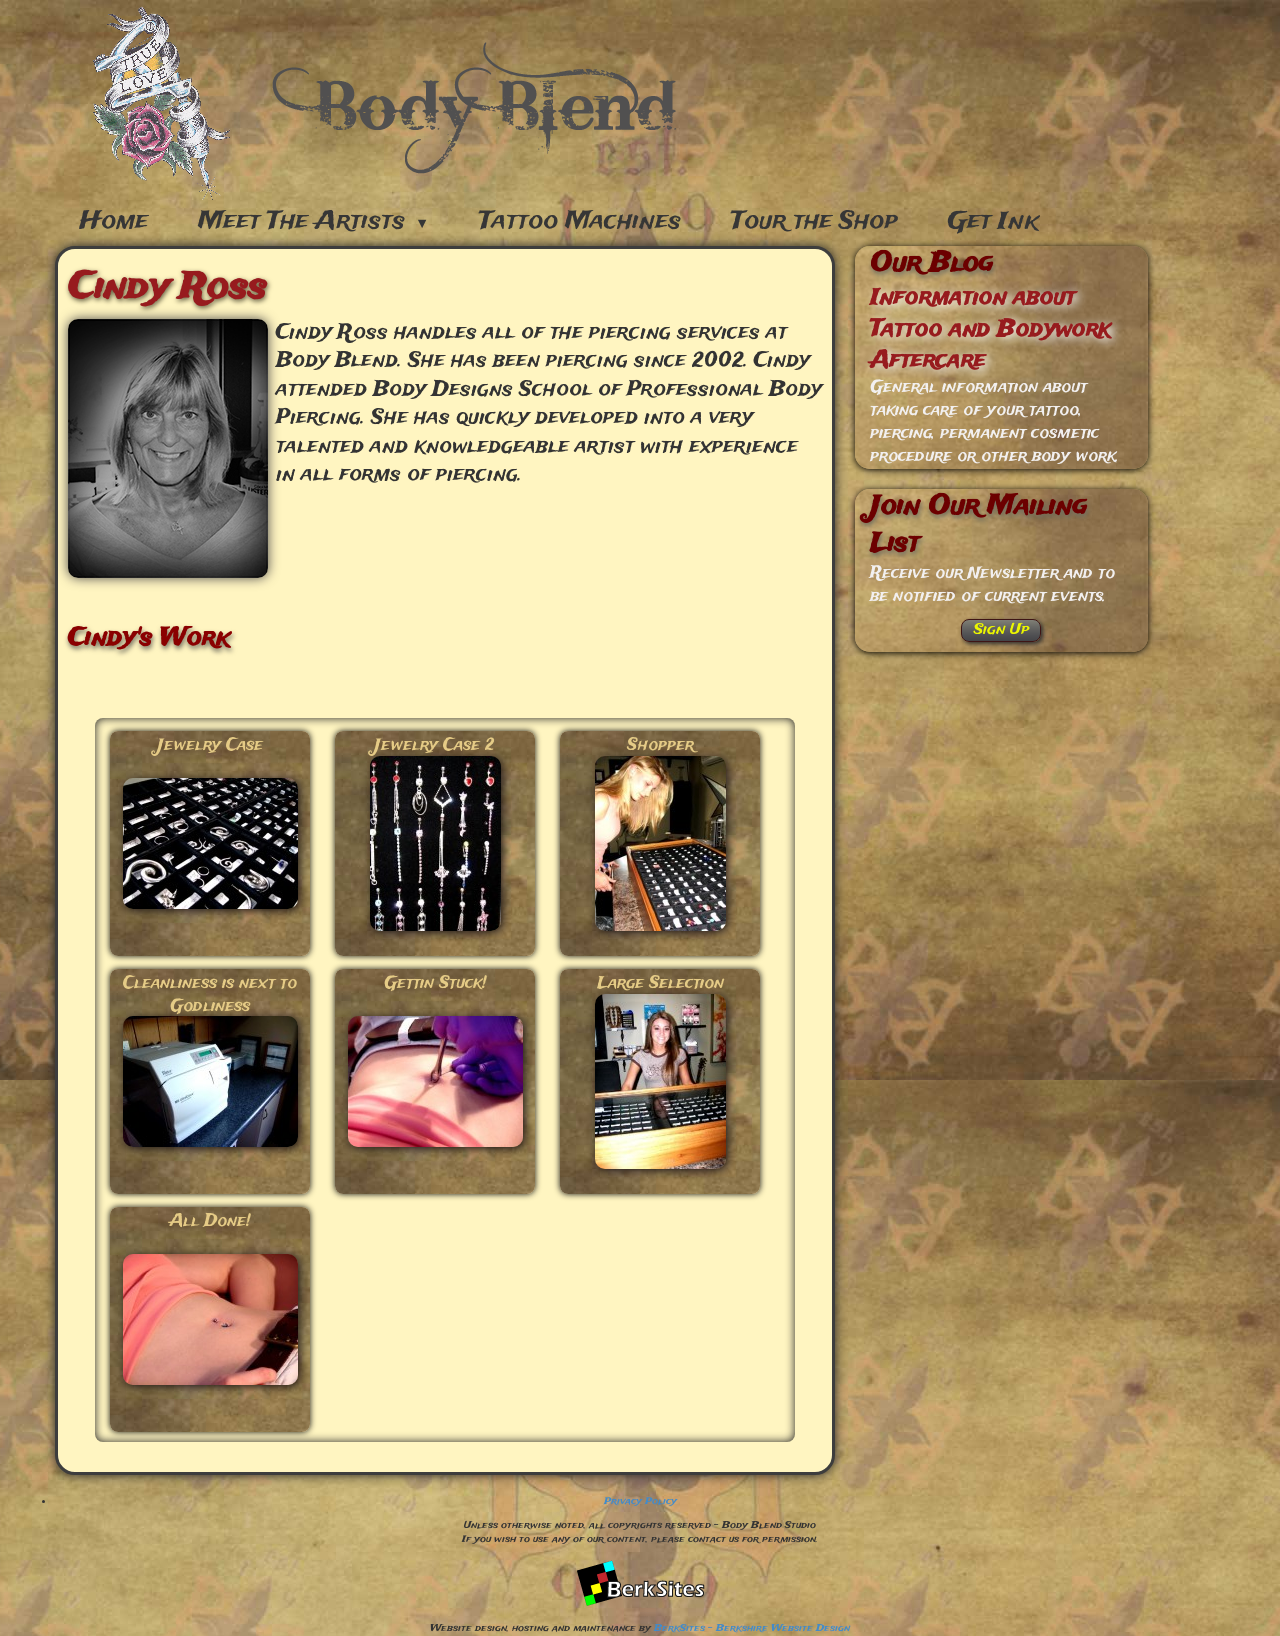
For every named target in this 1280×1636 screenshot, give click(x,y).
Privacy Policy (640, 1501)
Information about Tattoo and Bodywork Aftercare (990, 329)
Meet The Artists (313, 222)
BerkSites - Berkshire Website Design (752, 1628)
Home (114, 222)
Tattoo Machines (580, 222)
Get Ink (993, 222)
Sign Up (1001, 630)
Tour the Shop (814, 222)
